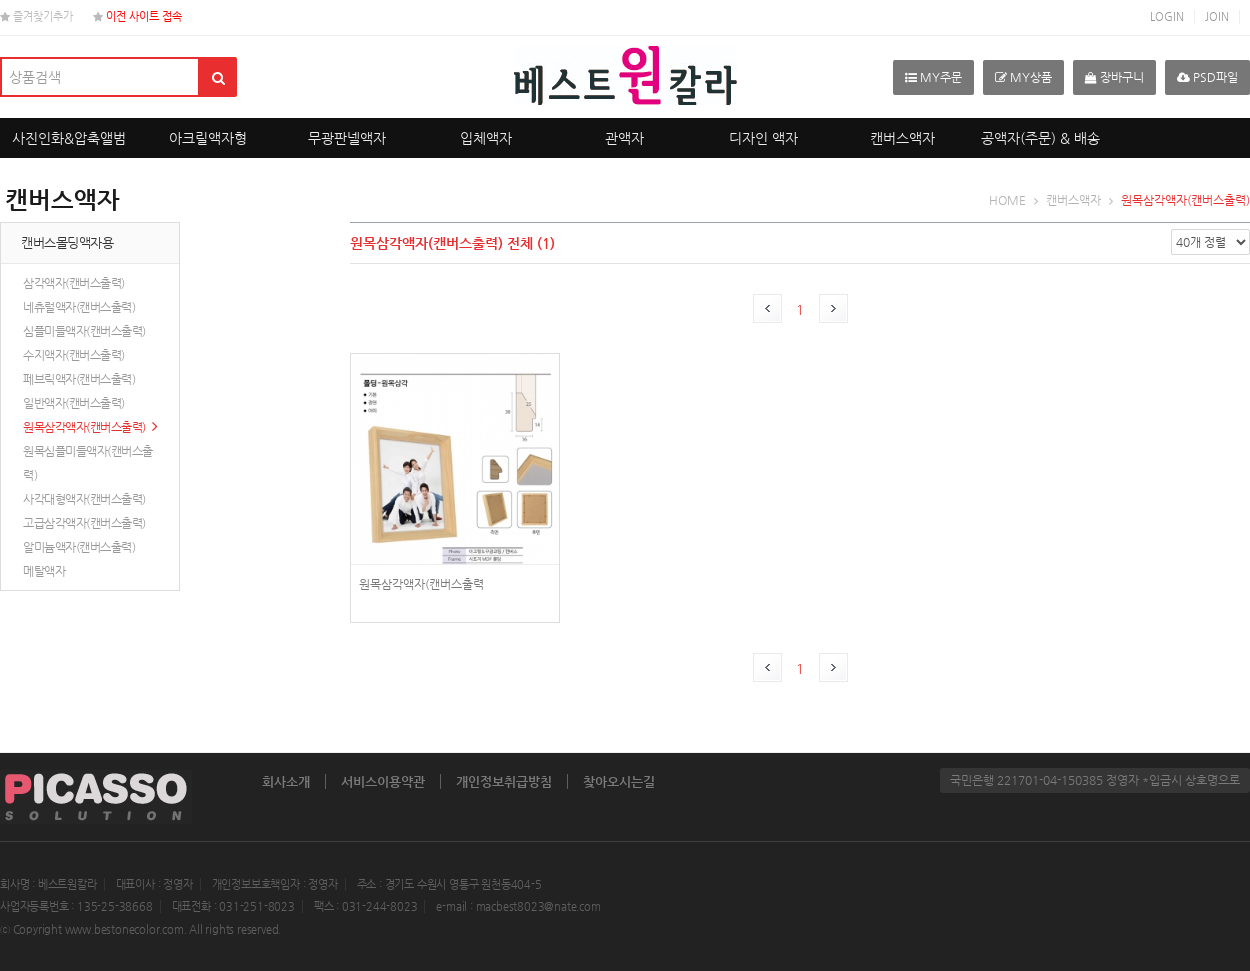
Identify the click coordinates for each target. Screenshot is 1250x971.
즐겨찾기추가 (36, 16)
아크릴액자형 (208, 138)
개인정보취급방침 (504, 781)
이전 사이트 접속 (137, 16)
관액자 (624, 138)
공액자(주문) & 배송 (1040, 138)
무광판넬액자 (347, 138)
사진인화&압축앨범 (69, 138)
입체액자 (486, 138)
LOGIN (1167, 16)
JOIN (1217, 16)
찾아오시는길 (619, 781)
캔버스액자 (902, 138)
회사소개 (286, 781)
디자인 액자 (763, 138)
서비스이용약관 (383, 781)
